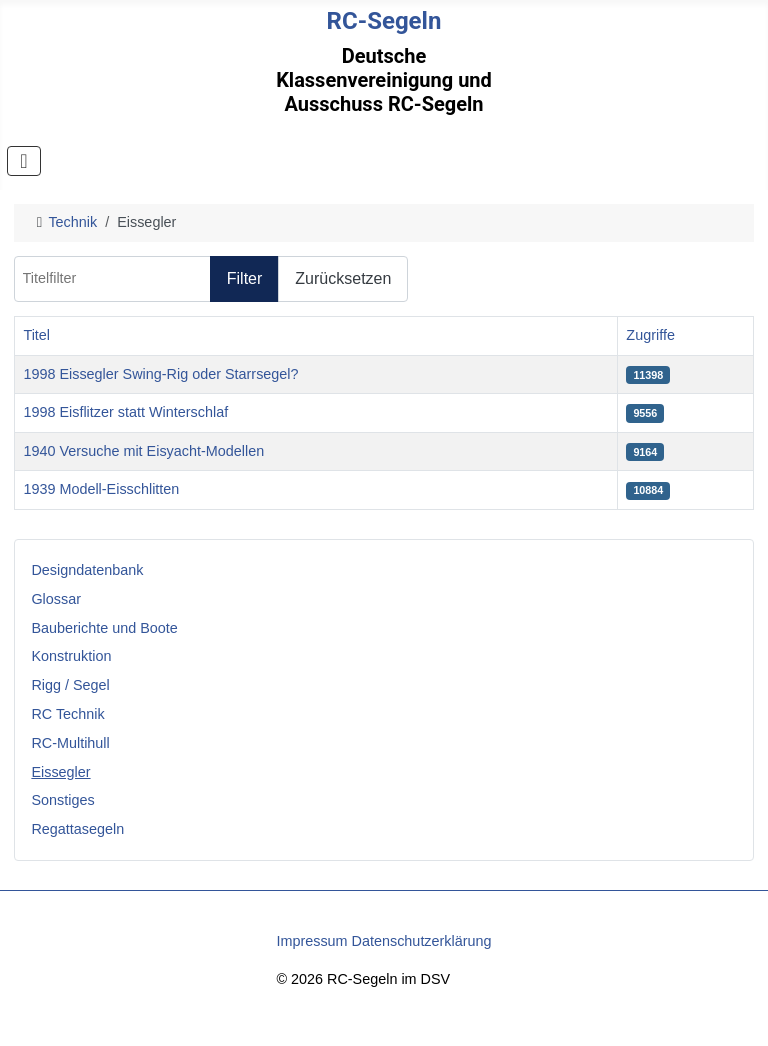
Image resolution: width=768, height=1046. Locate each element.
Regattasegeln (77, 829)
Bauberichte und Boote (104, 628)
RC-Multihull (70, 743)
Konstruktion (71, 656)
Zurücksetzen (343, 278)
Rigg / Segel (70, 685)
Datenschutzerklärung (422, 941)
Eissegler (60, 772)
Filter (245, 278)
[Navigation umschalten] (23, 161)
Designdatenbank (87, 570)
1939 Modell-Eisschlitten (101, 489)
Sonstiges (62, 800)
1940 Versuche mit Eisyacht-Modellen (143, 451)
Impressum (311, 941)
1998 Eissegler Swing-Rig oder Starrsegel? (160, 374)
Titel (36, 335)
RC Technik (67, 714)
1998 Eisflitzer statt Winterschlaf (125, 412)
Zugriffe (650, 335)
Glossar (56, 599)
